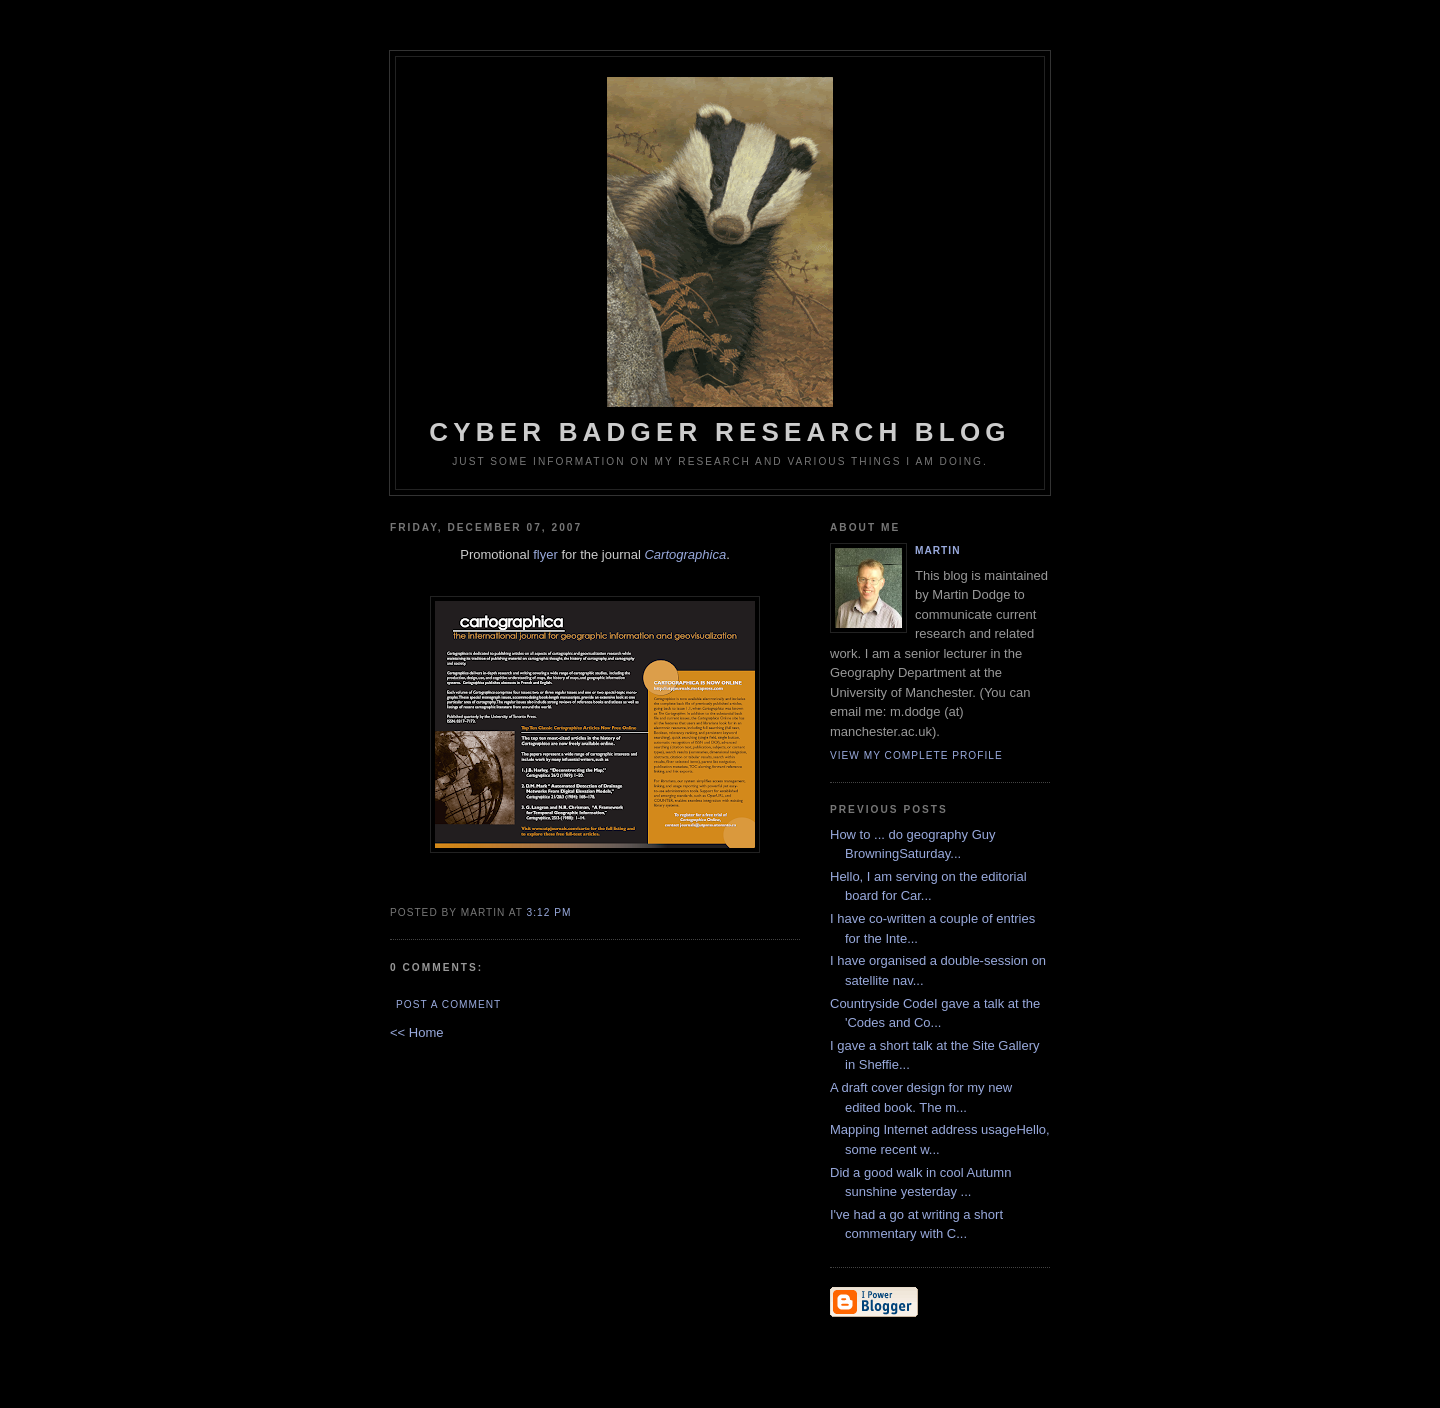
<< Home (416, 1032)
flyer (545, 554)
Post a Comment (448, 1004)
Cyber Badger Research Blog (720, 262)
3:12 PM (549, 912)
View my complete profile (916, 755)
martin (937, 550)
